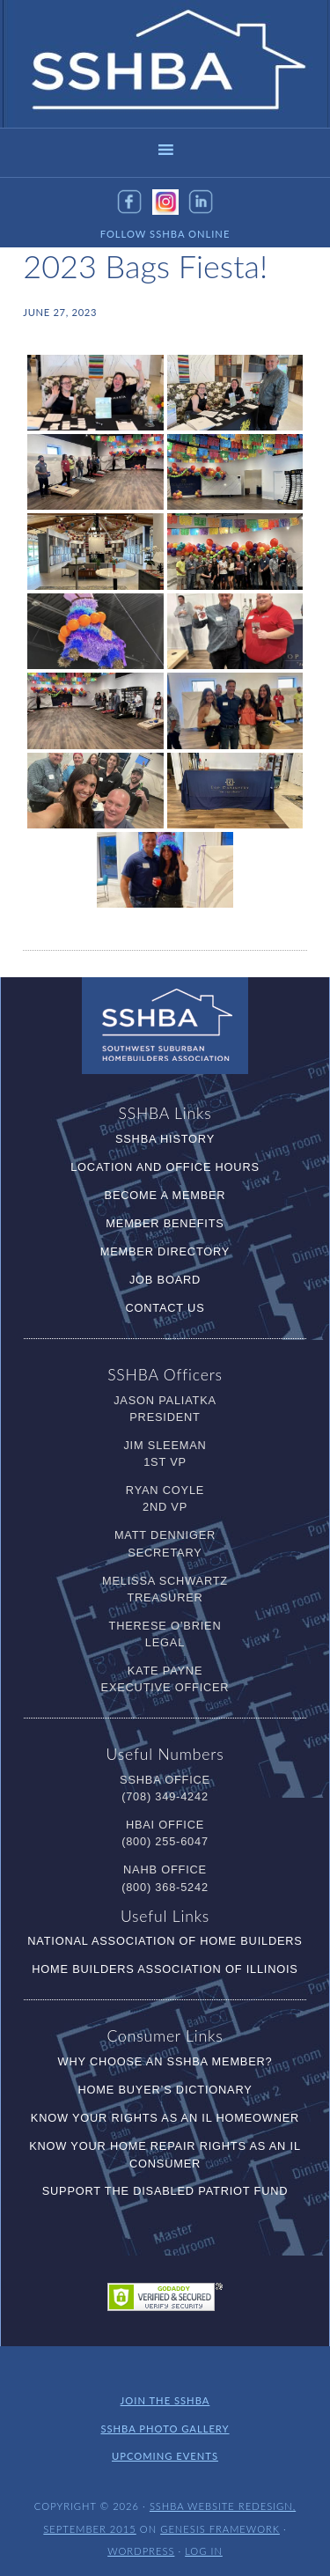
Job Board (165, 1279)
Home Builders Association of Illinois (164, 1969)
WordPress (140, 2547)
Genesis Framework (220, 2526)
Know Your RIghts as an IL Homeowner (165, 2117)
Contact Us (164, 1307)
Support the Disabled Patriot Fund (165, 2190)
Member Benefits (165, 1223)
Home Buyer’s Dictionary (164, 2089)
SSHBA (165, 64)
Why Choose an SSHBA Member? (165, 2061)
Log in (204, 2547)
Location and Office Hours (165, 1167)
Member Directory (165, 1251)
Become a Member (165, 1195)
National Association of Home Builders (164, 1940)
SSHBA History (165, 1138)
